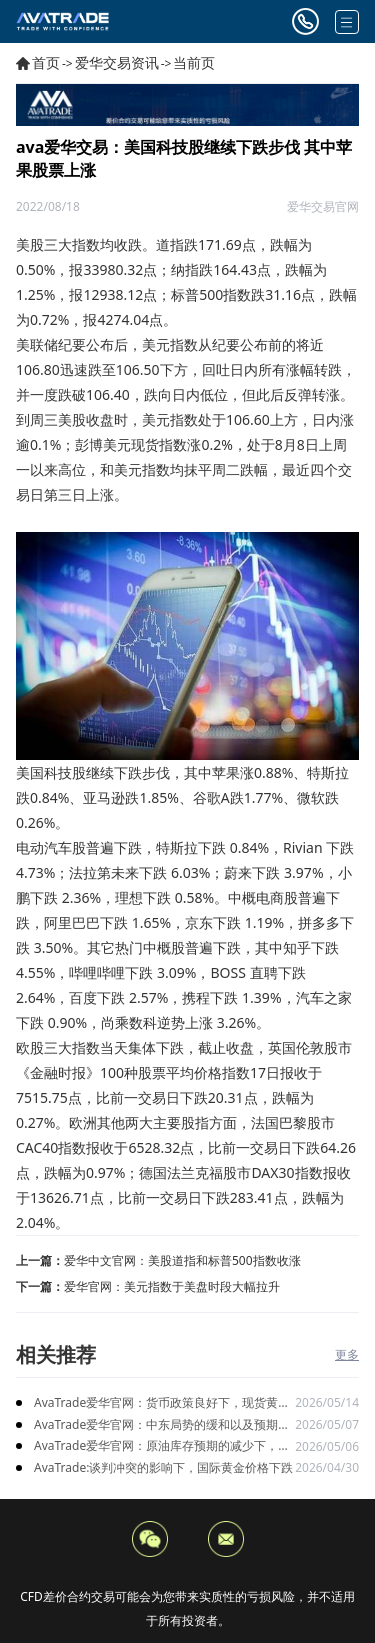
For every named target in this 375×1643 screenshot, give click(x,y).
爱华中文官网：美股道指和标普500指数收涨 (182, 1260)
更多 (347, 1354)
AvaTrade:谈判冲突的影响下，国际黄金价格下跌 (163, 1467)
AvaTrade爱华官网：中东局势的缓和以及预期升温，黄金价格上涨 (162, 1425)
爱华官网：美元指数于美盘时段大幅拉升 (172, 1286)
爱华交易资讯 (117, 62)
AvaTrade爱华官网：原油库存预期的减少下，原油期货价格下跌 (162, 1446)
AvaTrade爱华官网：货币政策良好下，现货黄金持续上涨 (162, 1403)
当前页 (194, 62)
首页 (46, 62)
